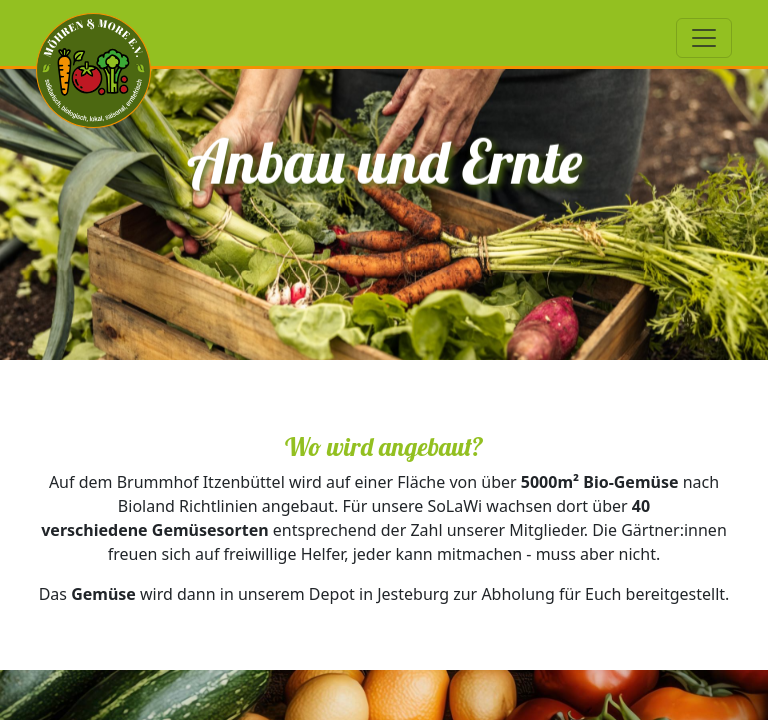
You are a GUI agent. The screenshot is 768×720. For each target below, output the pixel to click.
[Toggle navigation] (704, 38)
